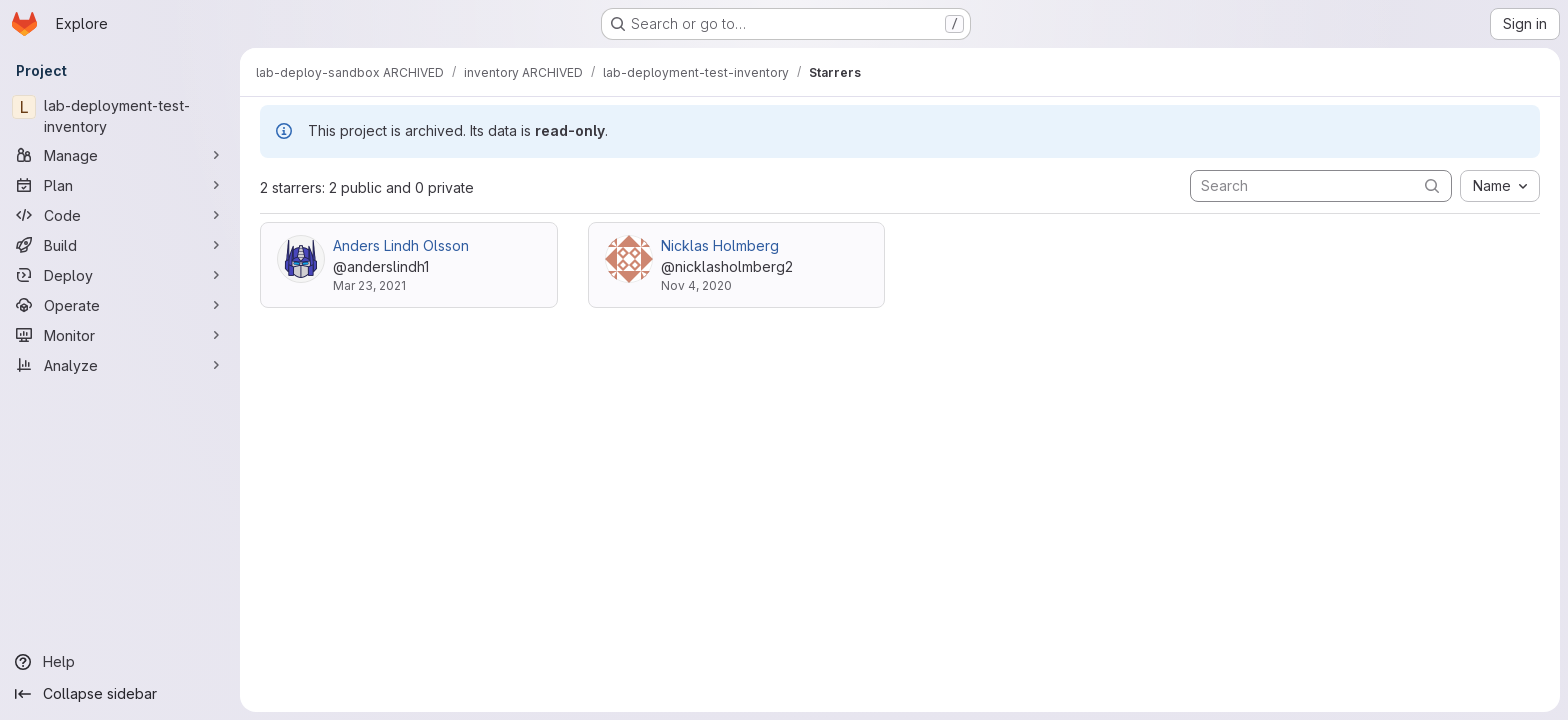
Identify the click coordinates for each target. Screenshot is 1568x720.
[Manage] (120, 155)
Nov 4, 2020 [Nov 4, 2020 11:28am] (696, 285)
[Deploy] (120, 275)
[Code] (120, 215)
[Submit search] (1432, 185)
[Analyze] (120, 365)
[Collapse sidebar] (120, 694)
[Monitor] (120, 335)
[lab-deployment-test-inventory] (120, 116)
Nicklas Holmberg (720, 245)
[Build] (120, 245)
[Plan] (120, 185)
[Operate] (120, 305)
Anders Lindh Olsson (401, 245)
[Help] (120, 662)
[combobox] (1500, 186)
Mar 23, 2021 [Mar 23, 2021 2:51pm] (369, 285)
